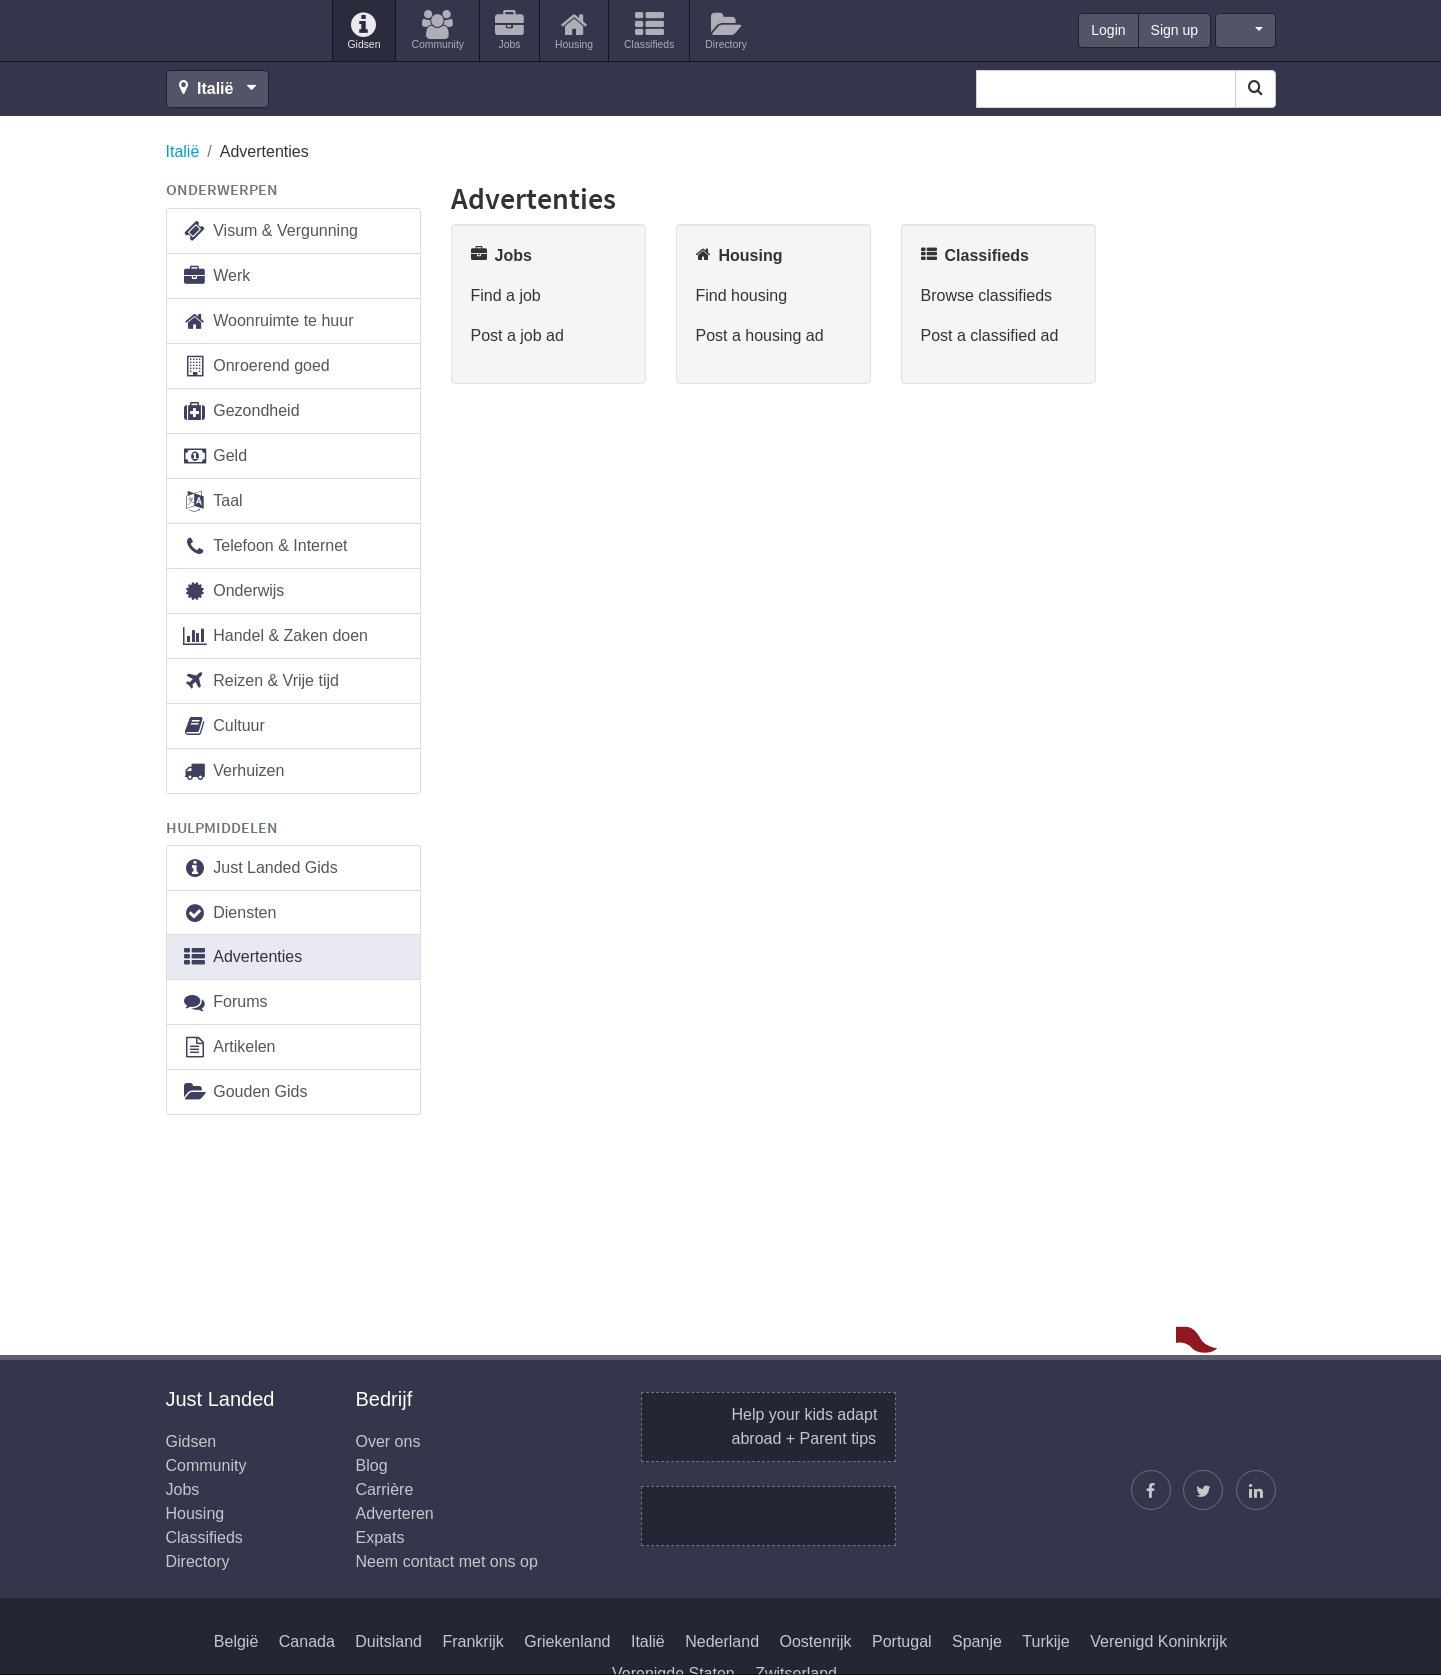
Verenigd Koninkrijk (1158, 1641)
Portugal (902, 1641)
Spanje (977, 1641)
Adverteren (395, 1513)
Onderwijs (233, 591)
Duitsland (388, 1641)
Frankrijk (472, 1641)
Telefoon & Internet (265, 546)
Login (1108, 30)
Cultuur (223, 726)
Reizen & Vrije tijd (260, 681)
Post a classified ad (990, 335)
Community (206, 1465)
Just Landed (241, 31)
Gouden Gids (245, 1092)
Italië (183, 151)
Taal (212, 501)
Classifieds (204, 1537)
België (236, 1641)
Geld (215, 456)
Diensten (229, 913)
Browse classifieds (987, 295)
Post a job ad (517, 335)
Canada (307, 1641)
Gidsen (191, 1441)
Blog (372, 1465)
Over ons (388, 1441)
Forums (225, 1002)
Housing (195, 1513)
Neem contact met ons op (447, 1561)
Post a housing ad (760, 335)
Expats (380, 1537)
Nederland (722, 1641)
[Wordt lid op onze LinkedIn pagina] (1256, 1490)
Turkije (1045, 1641)
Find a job (506, 295)
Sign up (1174, 30)
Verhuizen (233, 771)
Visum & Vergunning (270, 231)
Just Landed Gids (260, 868)
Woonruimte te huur (268, 321)
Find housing (742, 295)
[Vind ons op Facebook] (1151, 1490)
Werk (216, 276)
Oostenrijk (816, 1641)
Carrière (385, 1489)
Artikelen (229, 1047)
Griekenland (567, 1641)
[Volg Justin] (1203, 1490)
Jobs (183, 1489)
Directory (198, 1561)
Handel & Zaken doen (275, 636)
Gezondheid (241, 411)
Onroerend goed (256, 366)
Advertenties (242, 957)
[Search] (1255, 89)
